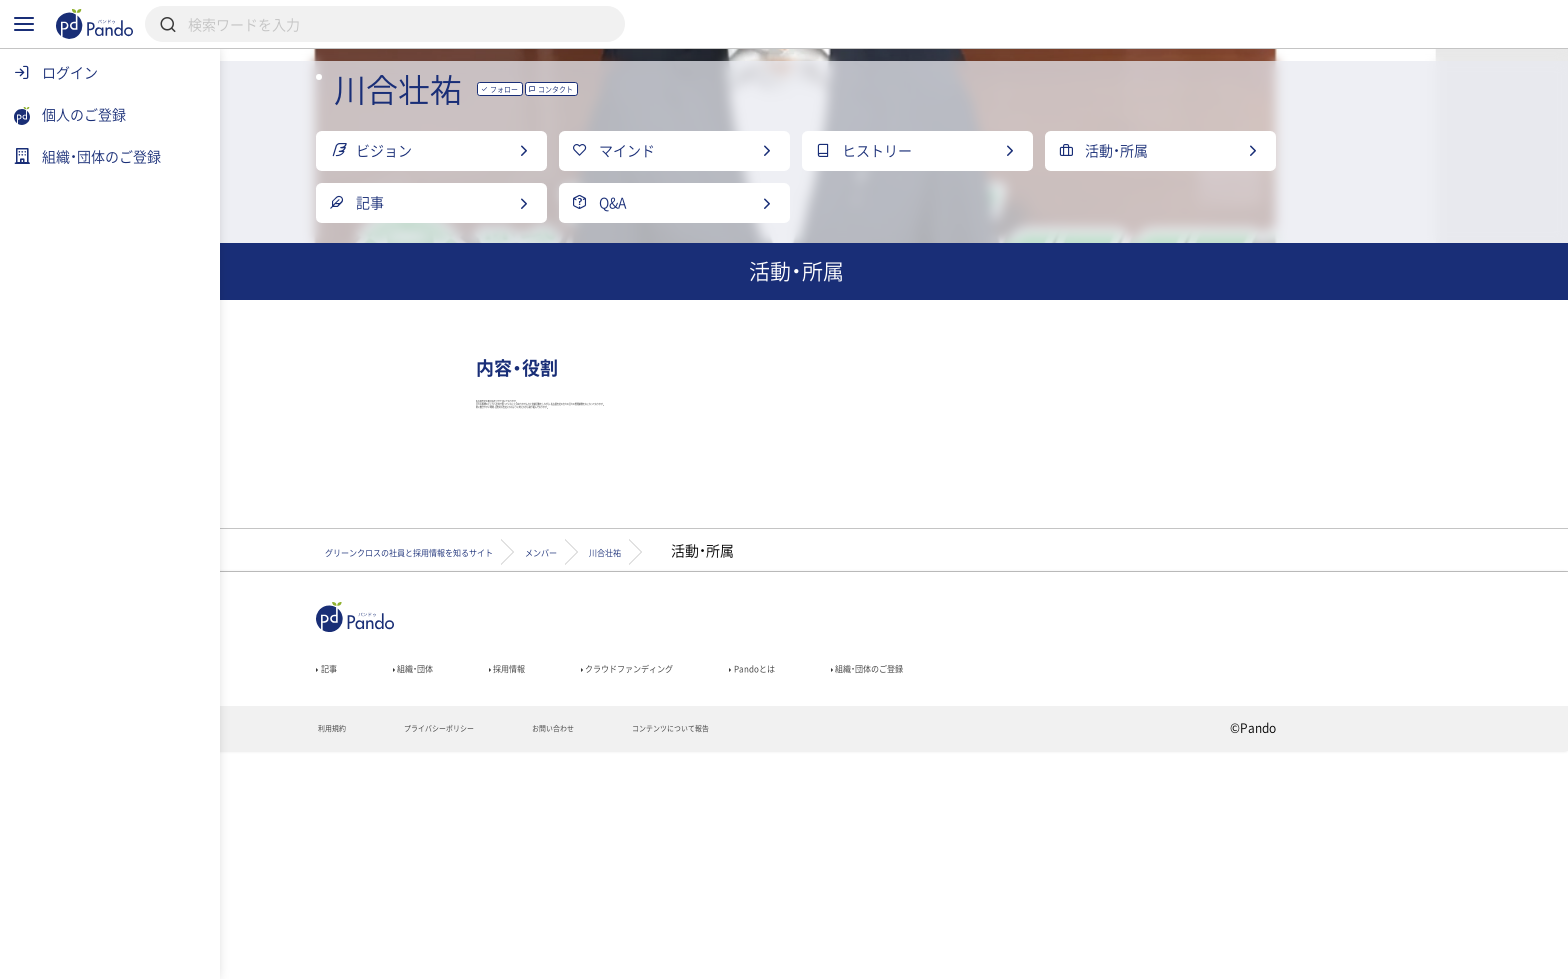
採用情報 (662, 884)
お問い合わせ (737, 955)
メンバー (806, 757)
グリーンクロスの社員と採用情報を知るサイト (575, 757)
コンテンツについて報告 (898, 955)
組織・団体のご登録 (1163, 884)
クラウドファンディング (830, 884)
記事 (431, 884)
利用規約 (439, 955)
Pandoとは (1005, 884)
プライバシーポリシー (582, 955)
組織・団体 (540, 884)
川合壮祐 (918, 757)
